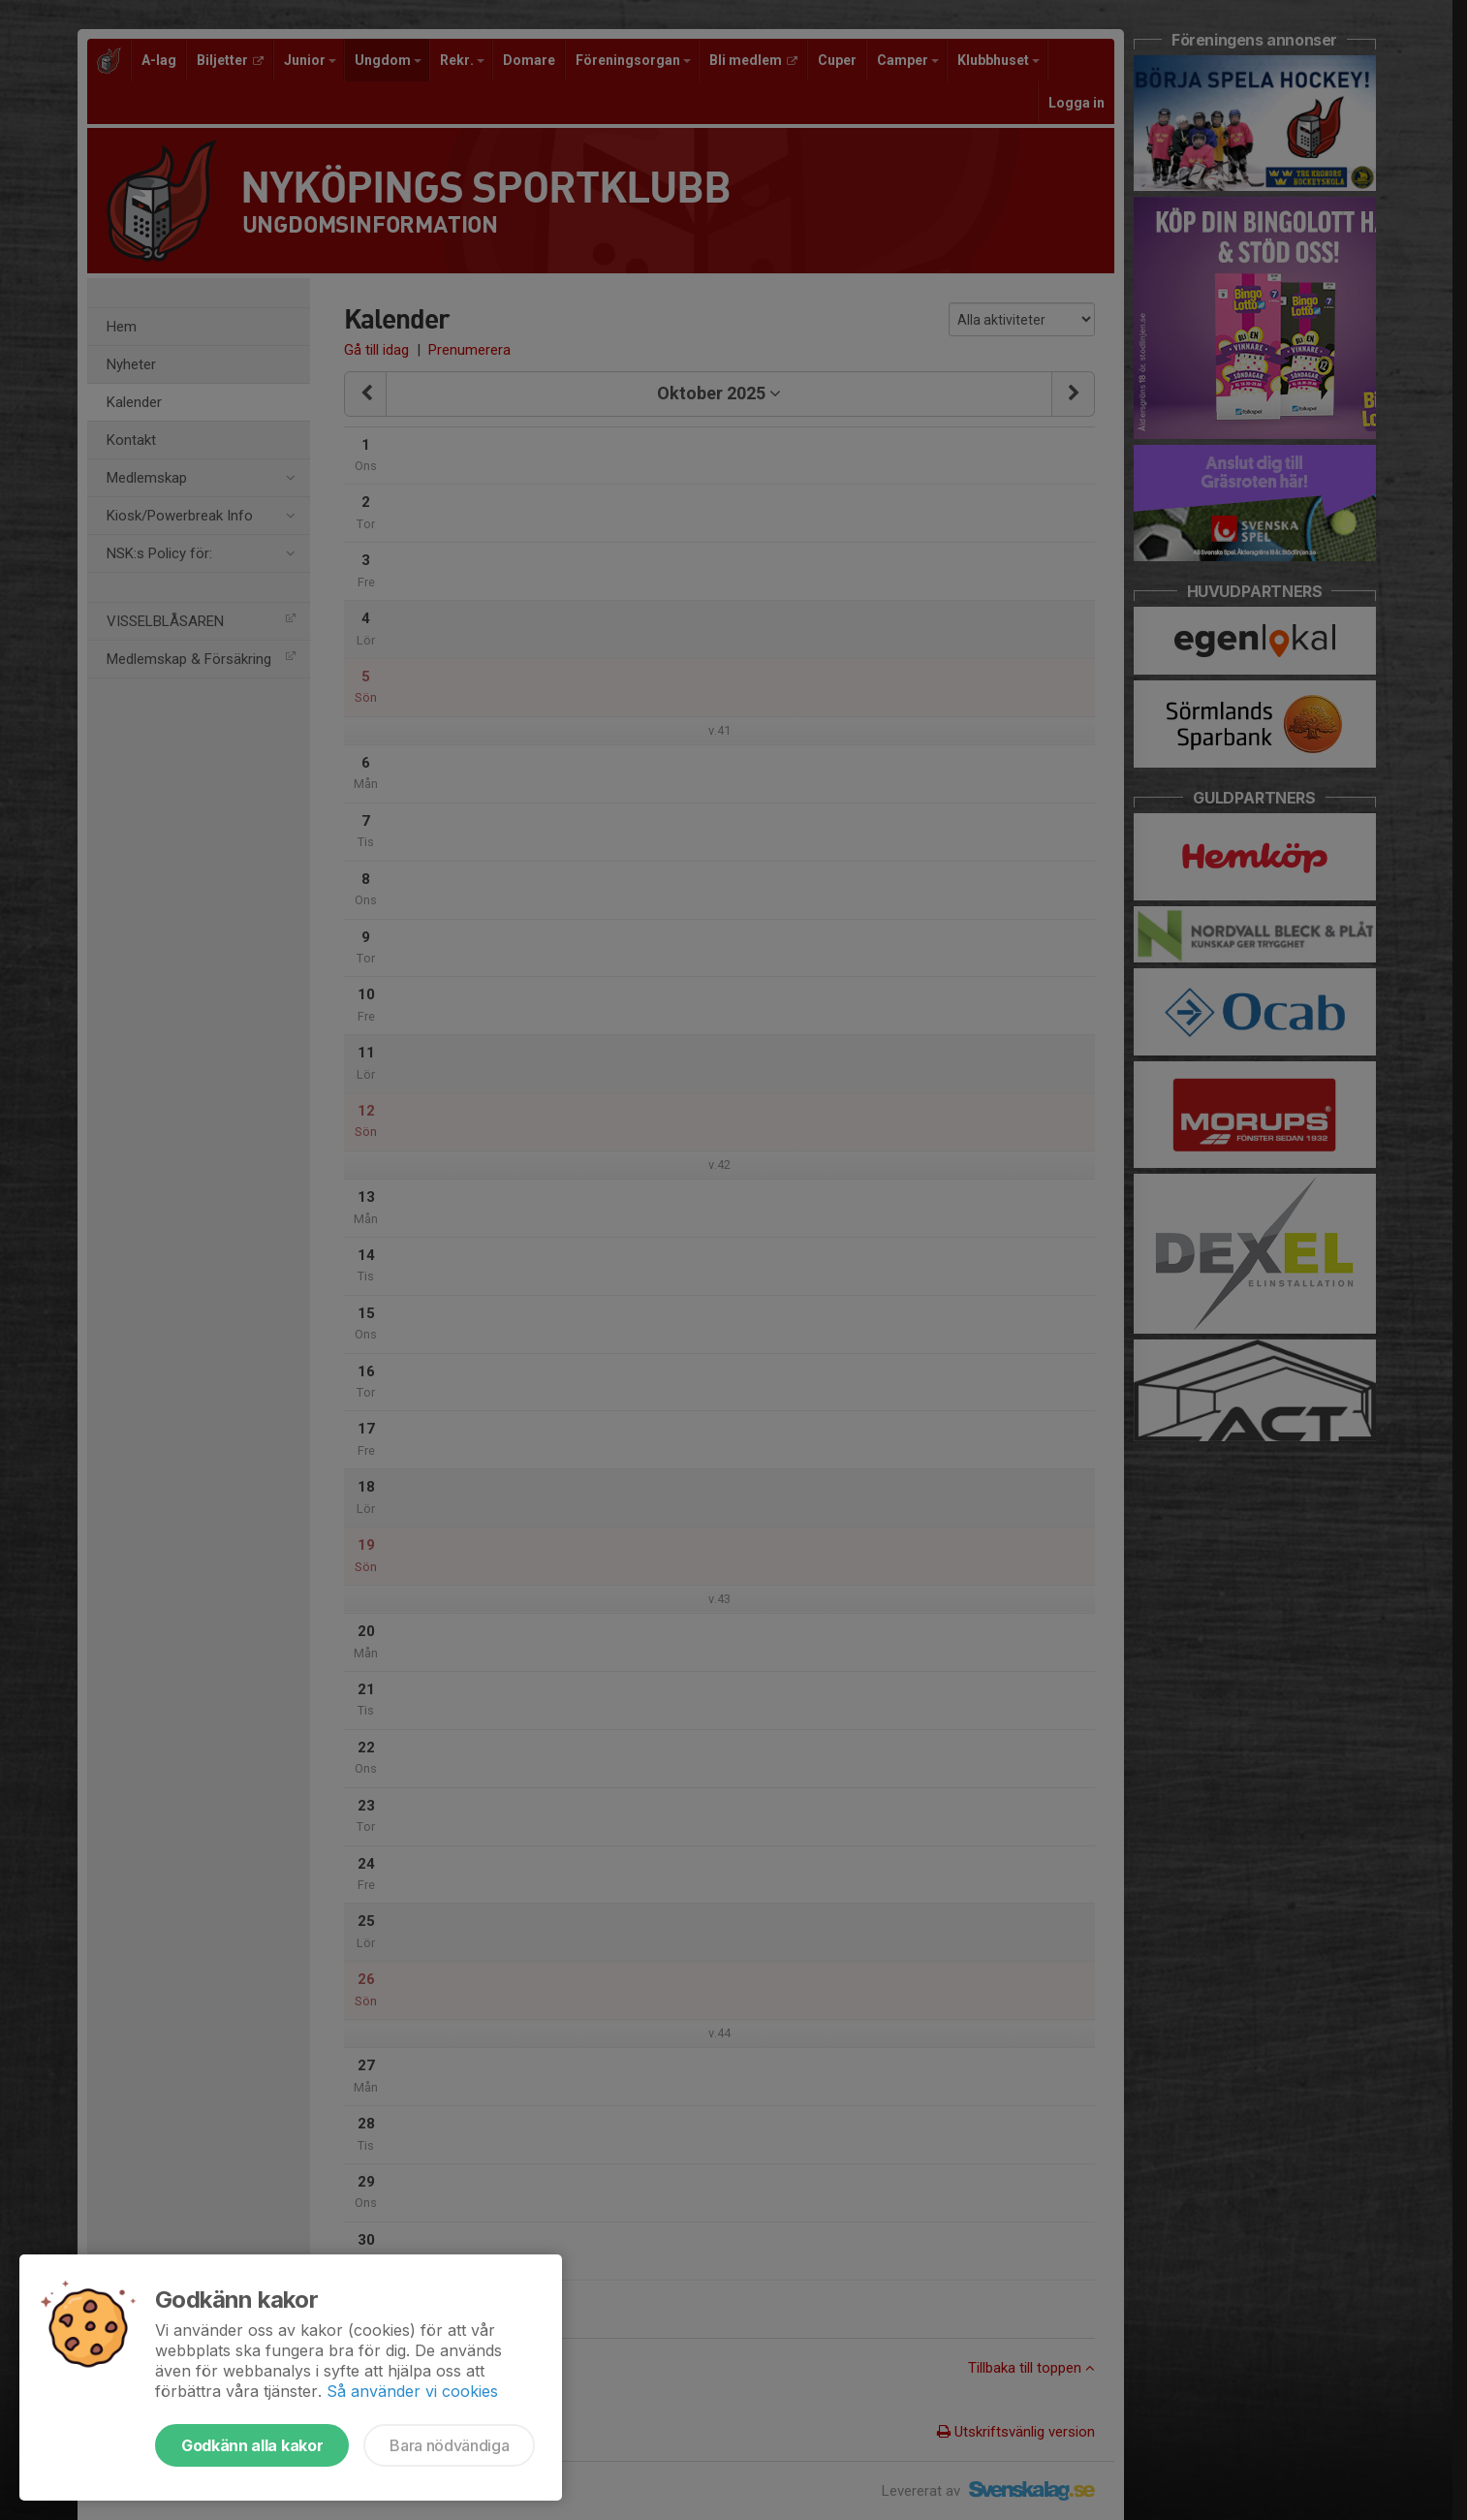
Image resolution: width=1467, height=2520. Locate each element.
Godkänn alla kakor (252, 2445)
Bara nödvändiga (449, 2445)
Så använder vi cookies (412, 2391)
